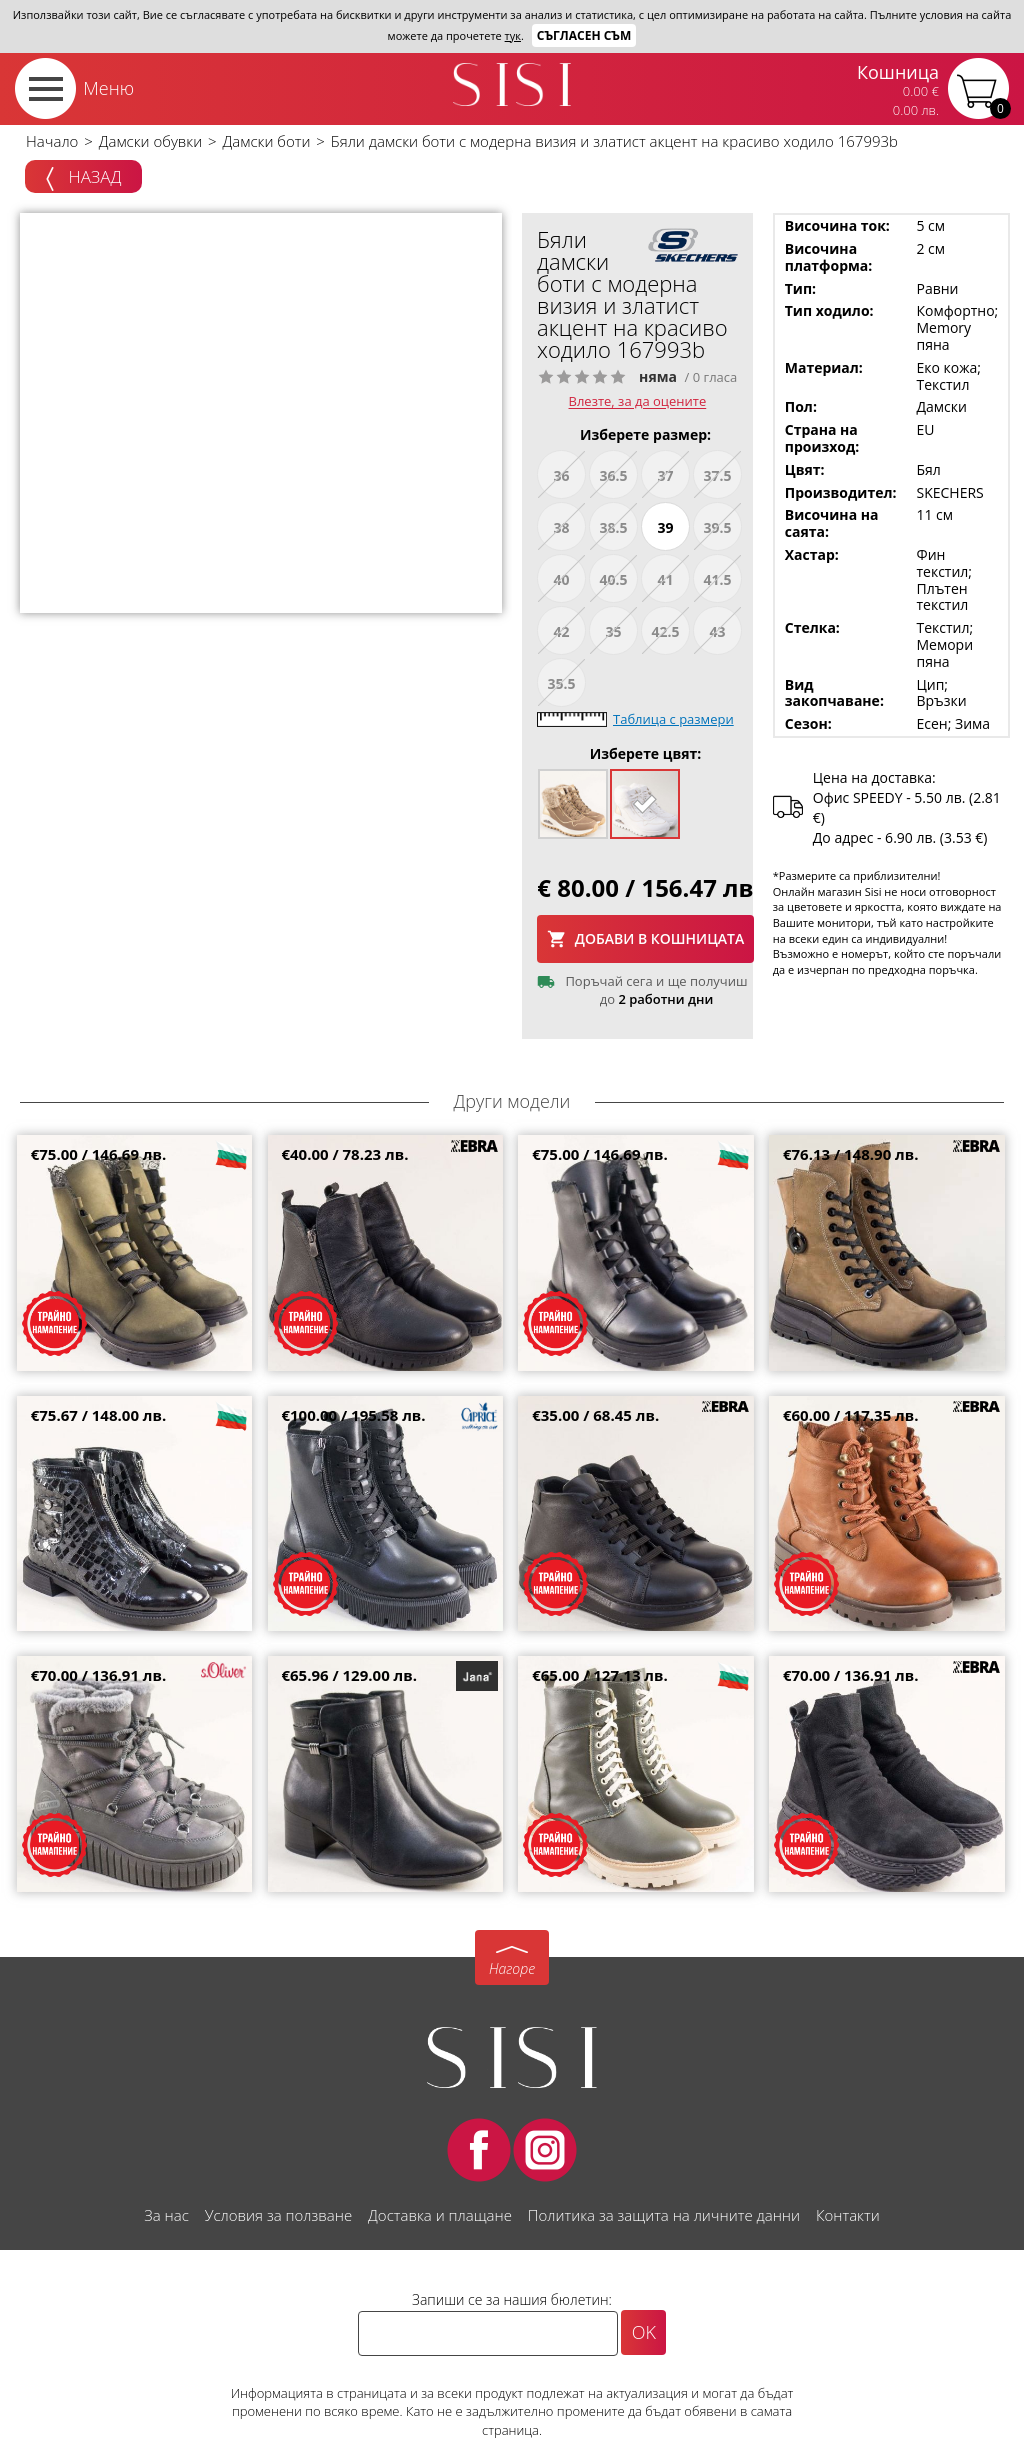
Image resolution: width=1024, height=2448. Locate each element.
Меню (108, 88)
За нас (166, 2215)
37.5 (717, 475)
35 (613, 631)
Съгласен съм (584, 35)
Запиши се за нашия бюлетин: (512, 2299)
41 (665, 579)
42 (561, 631)
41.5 (717, 579)
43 (717, 631)
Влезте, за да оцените (638, 402)
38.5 (613, 527)
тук (513, 35)
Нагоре (512, 1968)
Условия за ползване (278, 2215)
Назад (83, 178)
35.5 (561, 683)
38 (561, 527)
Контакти (848, 2215)
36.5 (613, 475)
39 (665, 527)
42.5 (665, 631)
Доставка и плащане (440, 2215)
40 (561, 579)
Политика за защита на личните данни (664, 2215)
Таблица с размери (673, 719)
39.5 (717, 527)
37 (665, 475)
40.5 (613, 579)
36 (561, 475)
